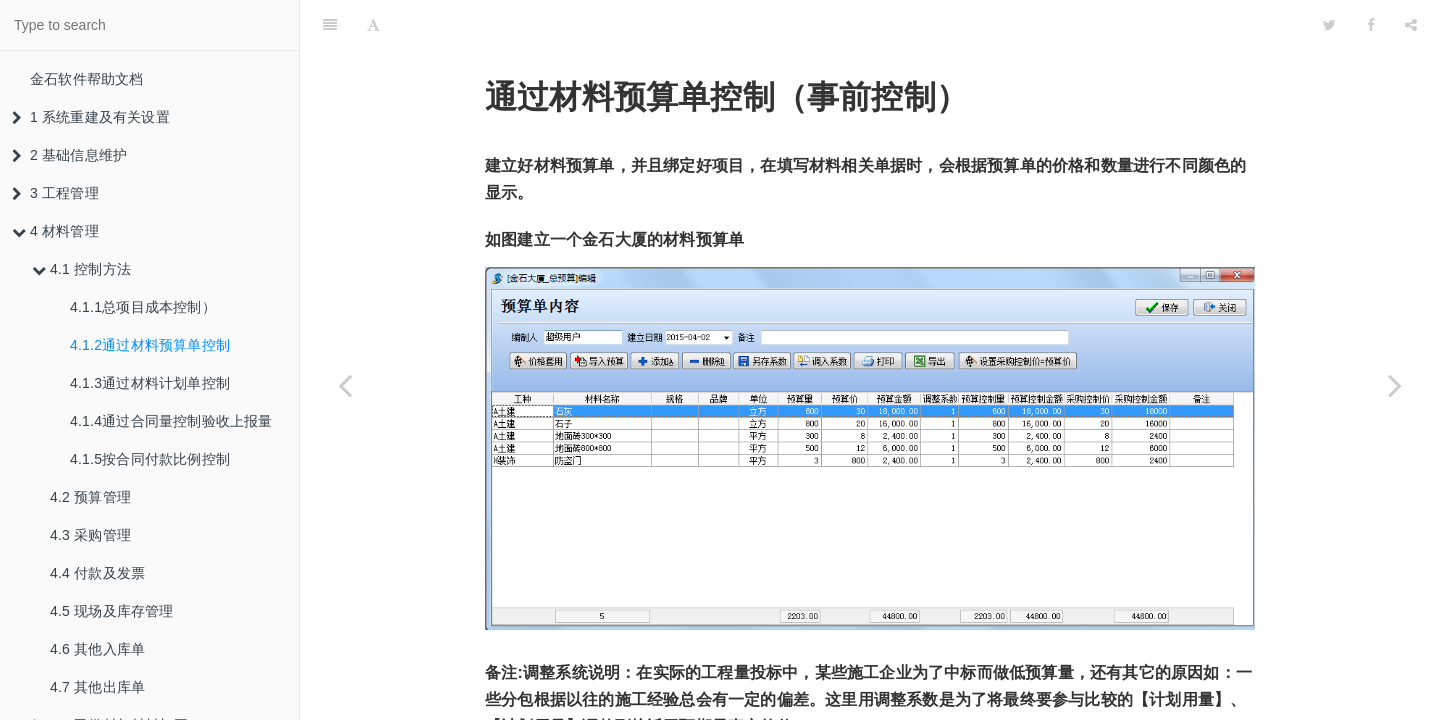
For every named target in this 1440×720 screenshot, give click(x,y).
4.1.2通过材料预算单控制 (150, 345)
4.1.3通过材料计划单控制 (150, 383)
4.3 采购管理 (90, 535)
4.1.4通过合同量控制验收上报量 (171, 421)
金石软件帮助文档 (87, 79)
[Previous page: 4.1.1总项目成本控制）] (345, 385)
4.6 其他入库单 (97, 649)
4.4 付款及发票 (97, 573)
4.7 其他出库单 (97, 687)
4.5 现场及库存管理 (112, 611)
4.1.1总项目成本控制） (143, 307)
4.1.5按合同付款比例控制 (150, 459)
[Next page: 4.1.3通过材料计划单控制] (1395, 385)
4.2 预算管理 (90, 497)
